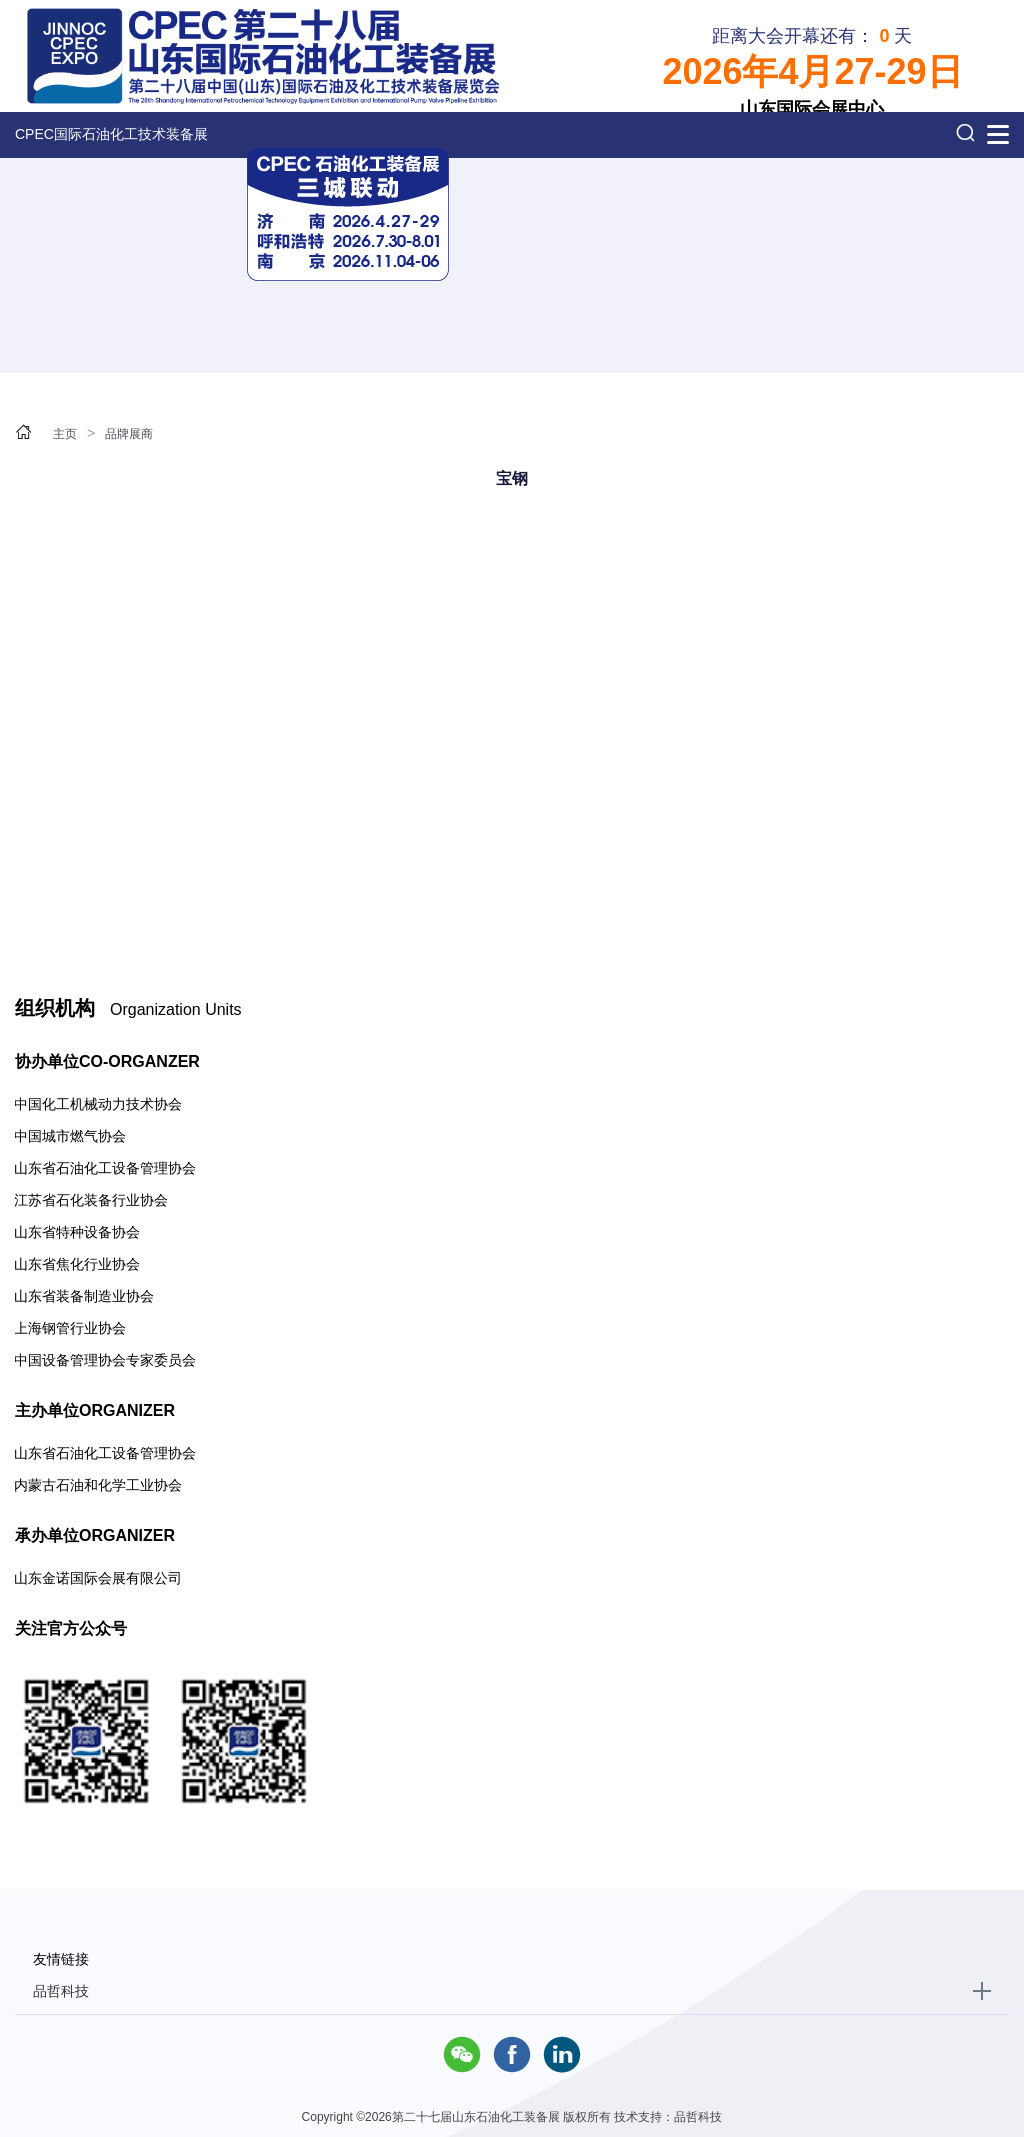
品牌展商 (129, 434)
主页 (65, 434)
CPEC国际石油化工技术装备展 (111, 134)
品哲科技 (61, 1991)
